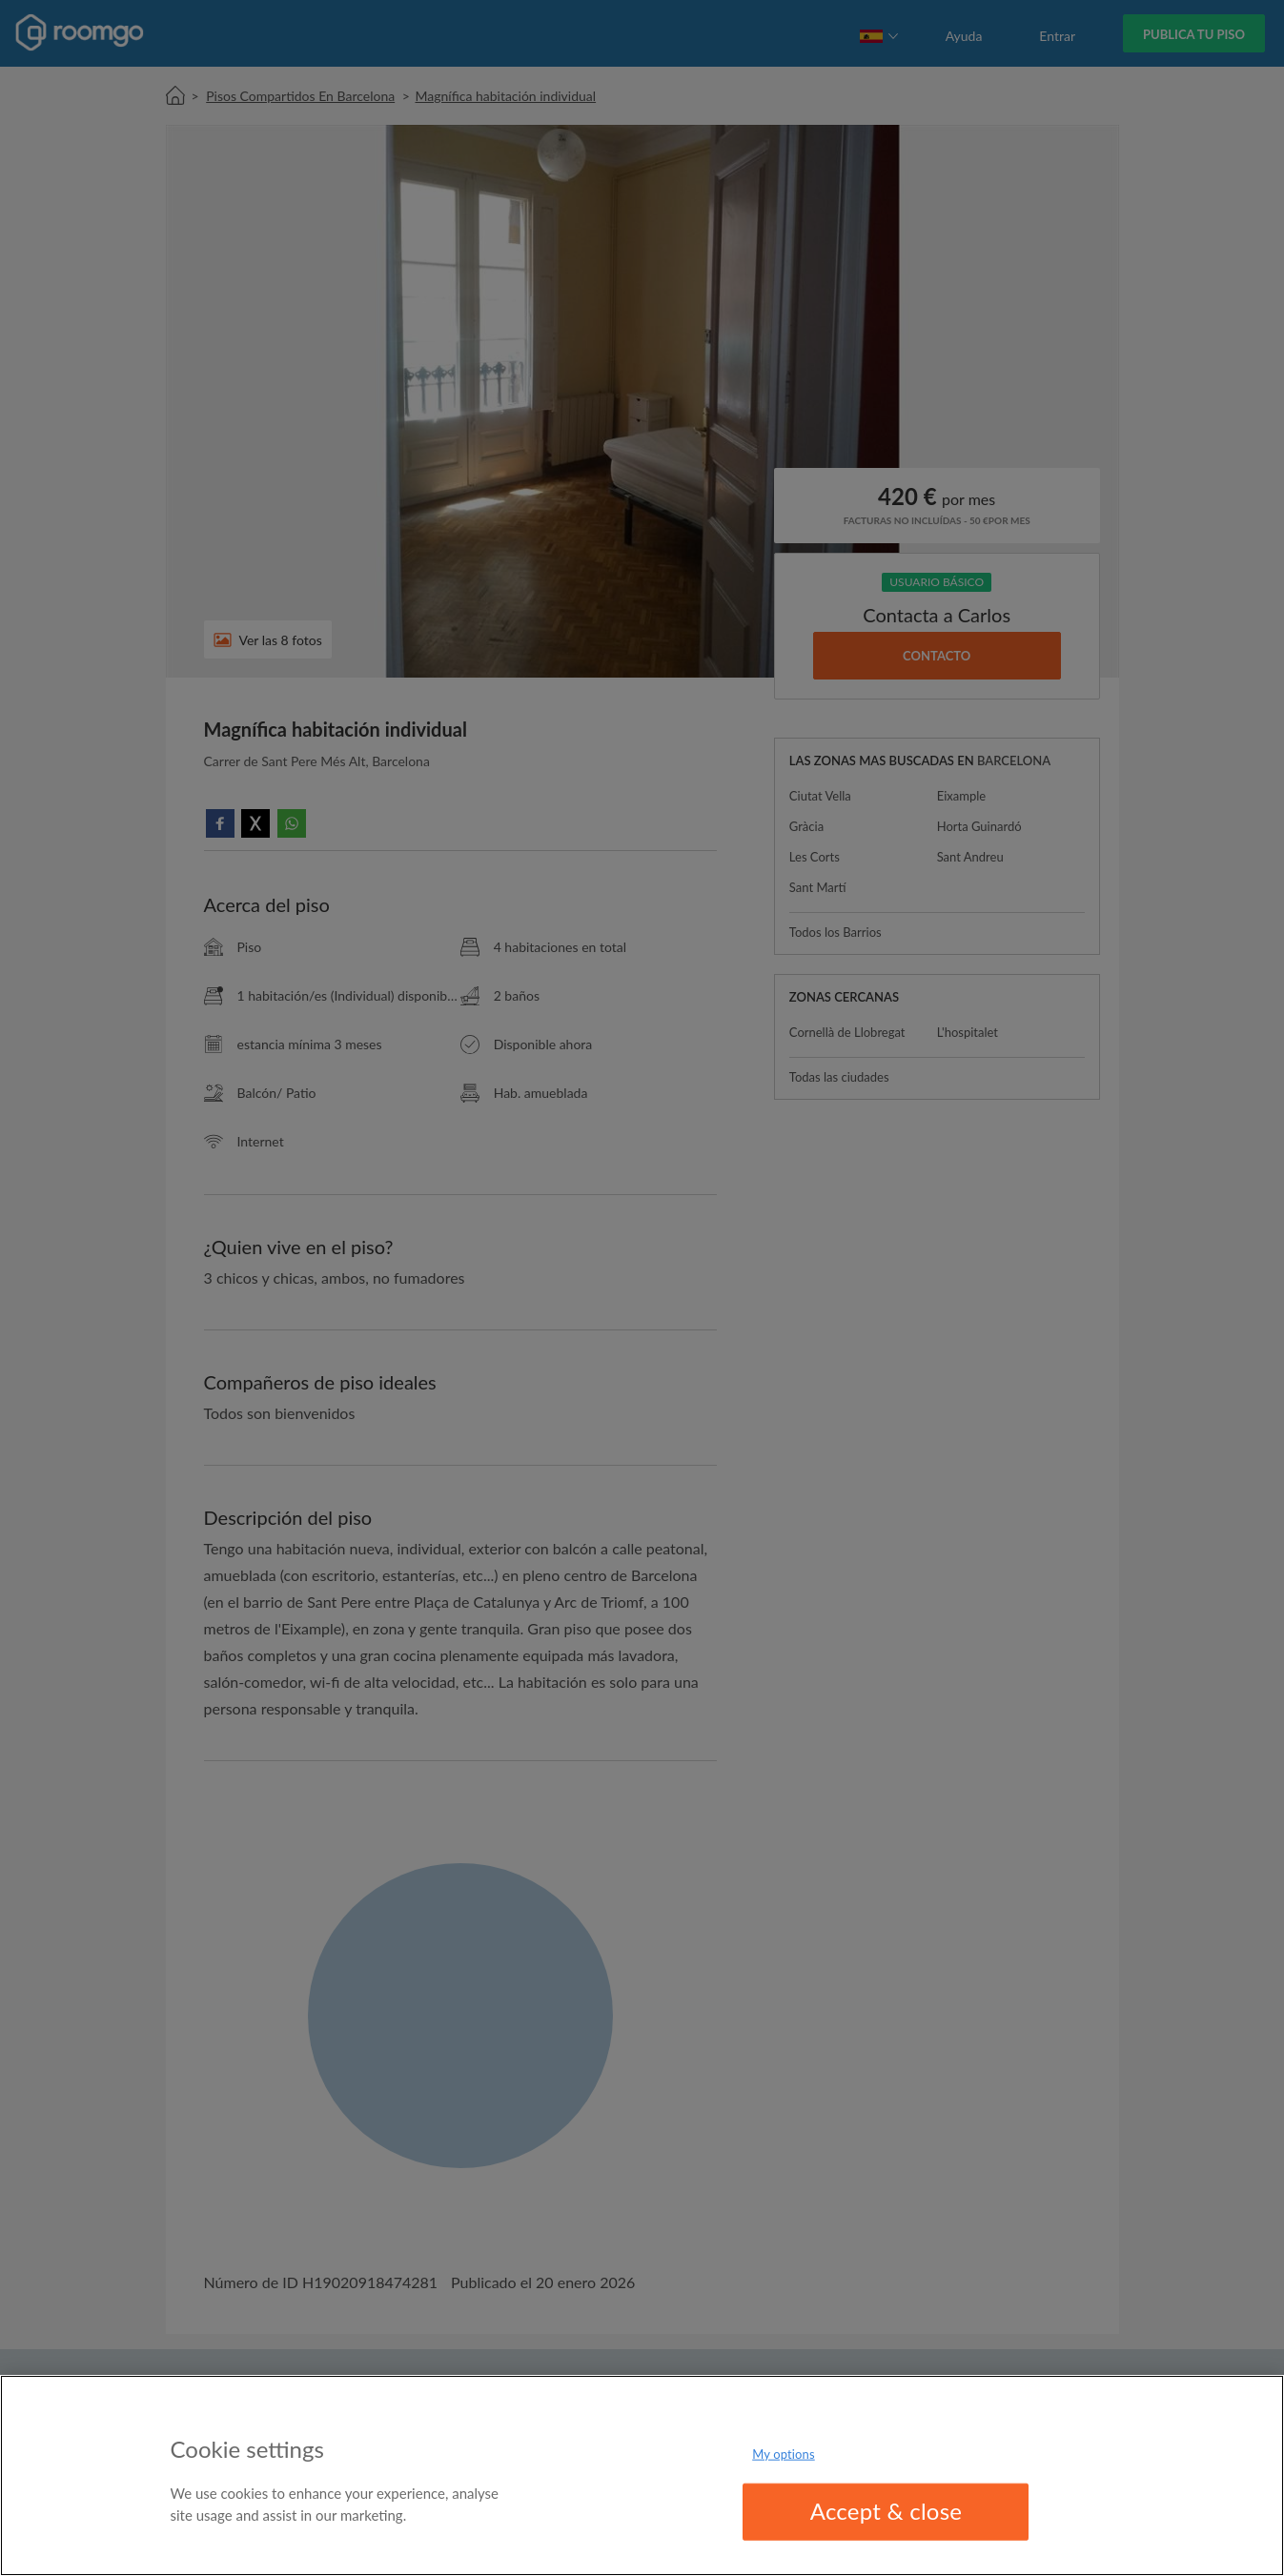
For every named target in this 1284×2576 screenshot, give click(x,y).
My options (783, 2454)
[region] (642, 2475)
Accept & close (886, 2511)
